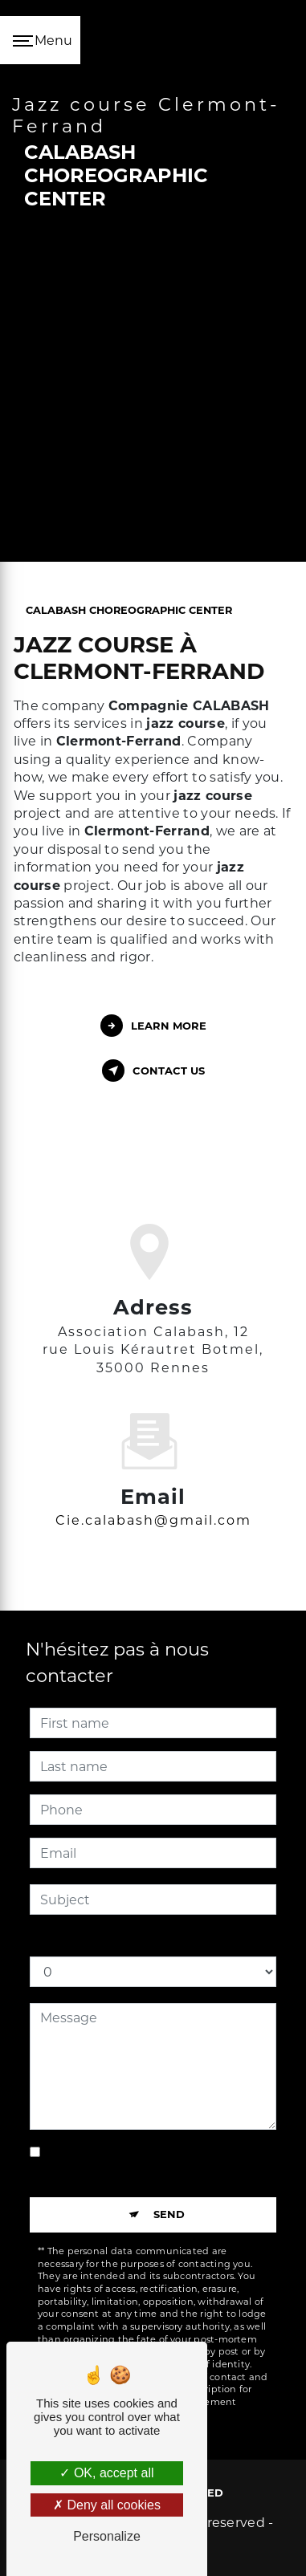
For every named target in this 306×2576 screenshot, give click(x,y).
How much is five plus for (111, 1940)
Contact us (153, 1070)
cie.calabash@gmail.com (153, 1497)
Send (169, 2214)
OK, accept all (106, 2473)
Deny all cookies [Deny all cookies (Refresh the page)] (107, 2505)
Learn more (153, 1025)
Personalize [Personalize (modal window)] (107, 2536)
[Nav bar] (40, 40)
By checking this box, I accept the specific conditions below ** (154, 2161)
